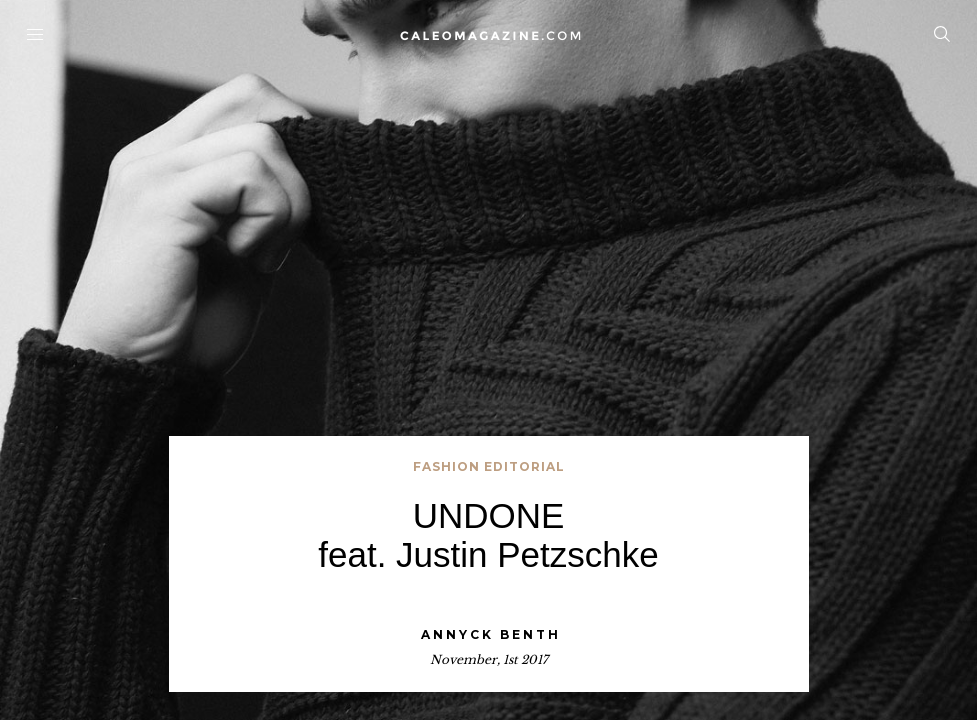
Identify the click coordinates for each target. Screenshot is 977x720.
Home (488, 35)
